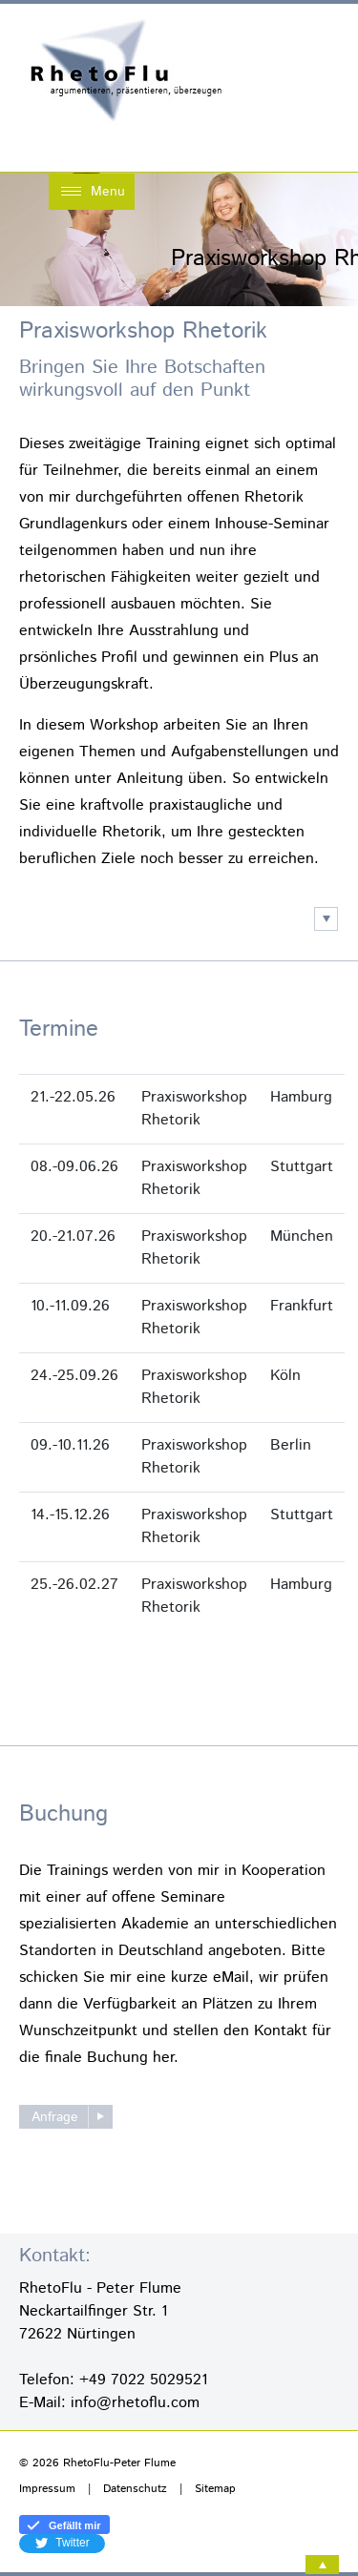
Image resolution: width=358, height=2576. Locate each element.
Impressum (47, 2489)
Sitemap (215, 2489)
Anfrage (55, 2117)
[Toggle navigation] (92, 192)
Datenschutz (135, 2489)
